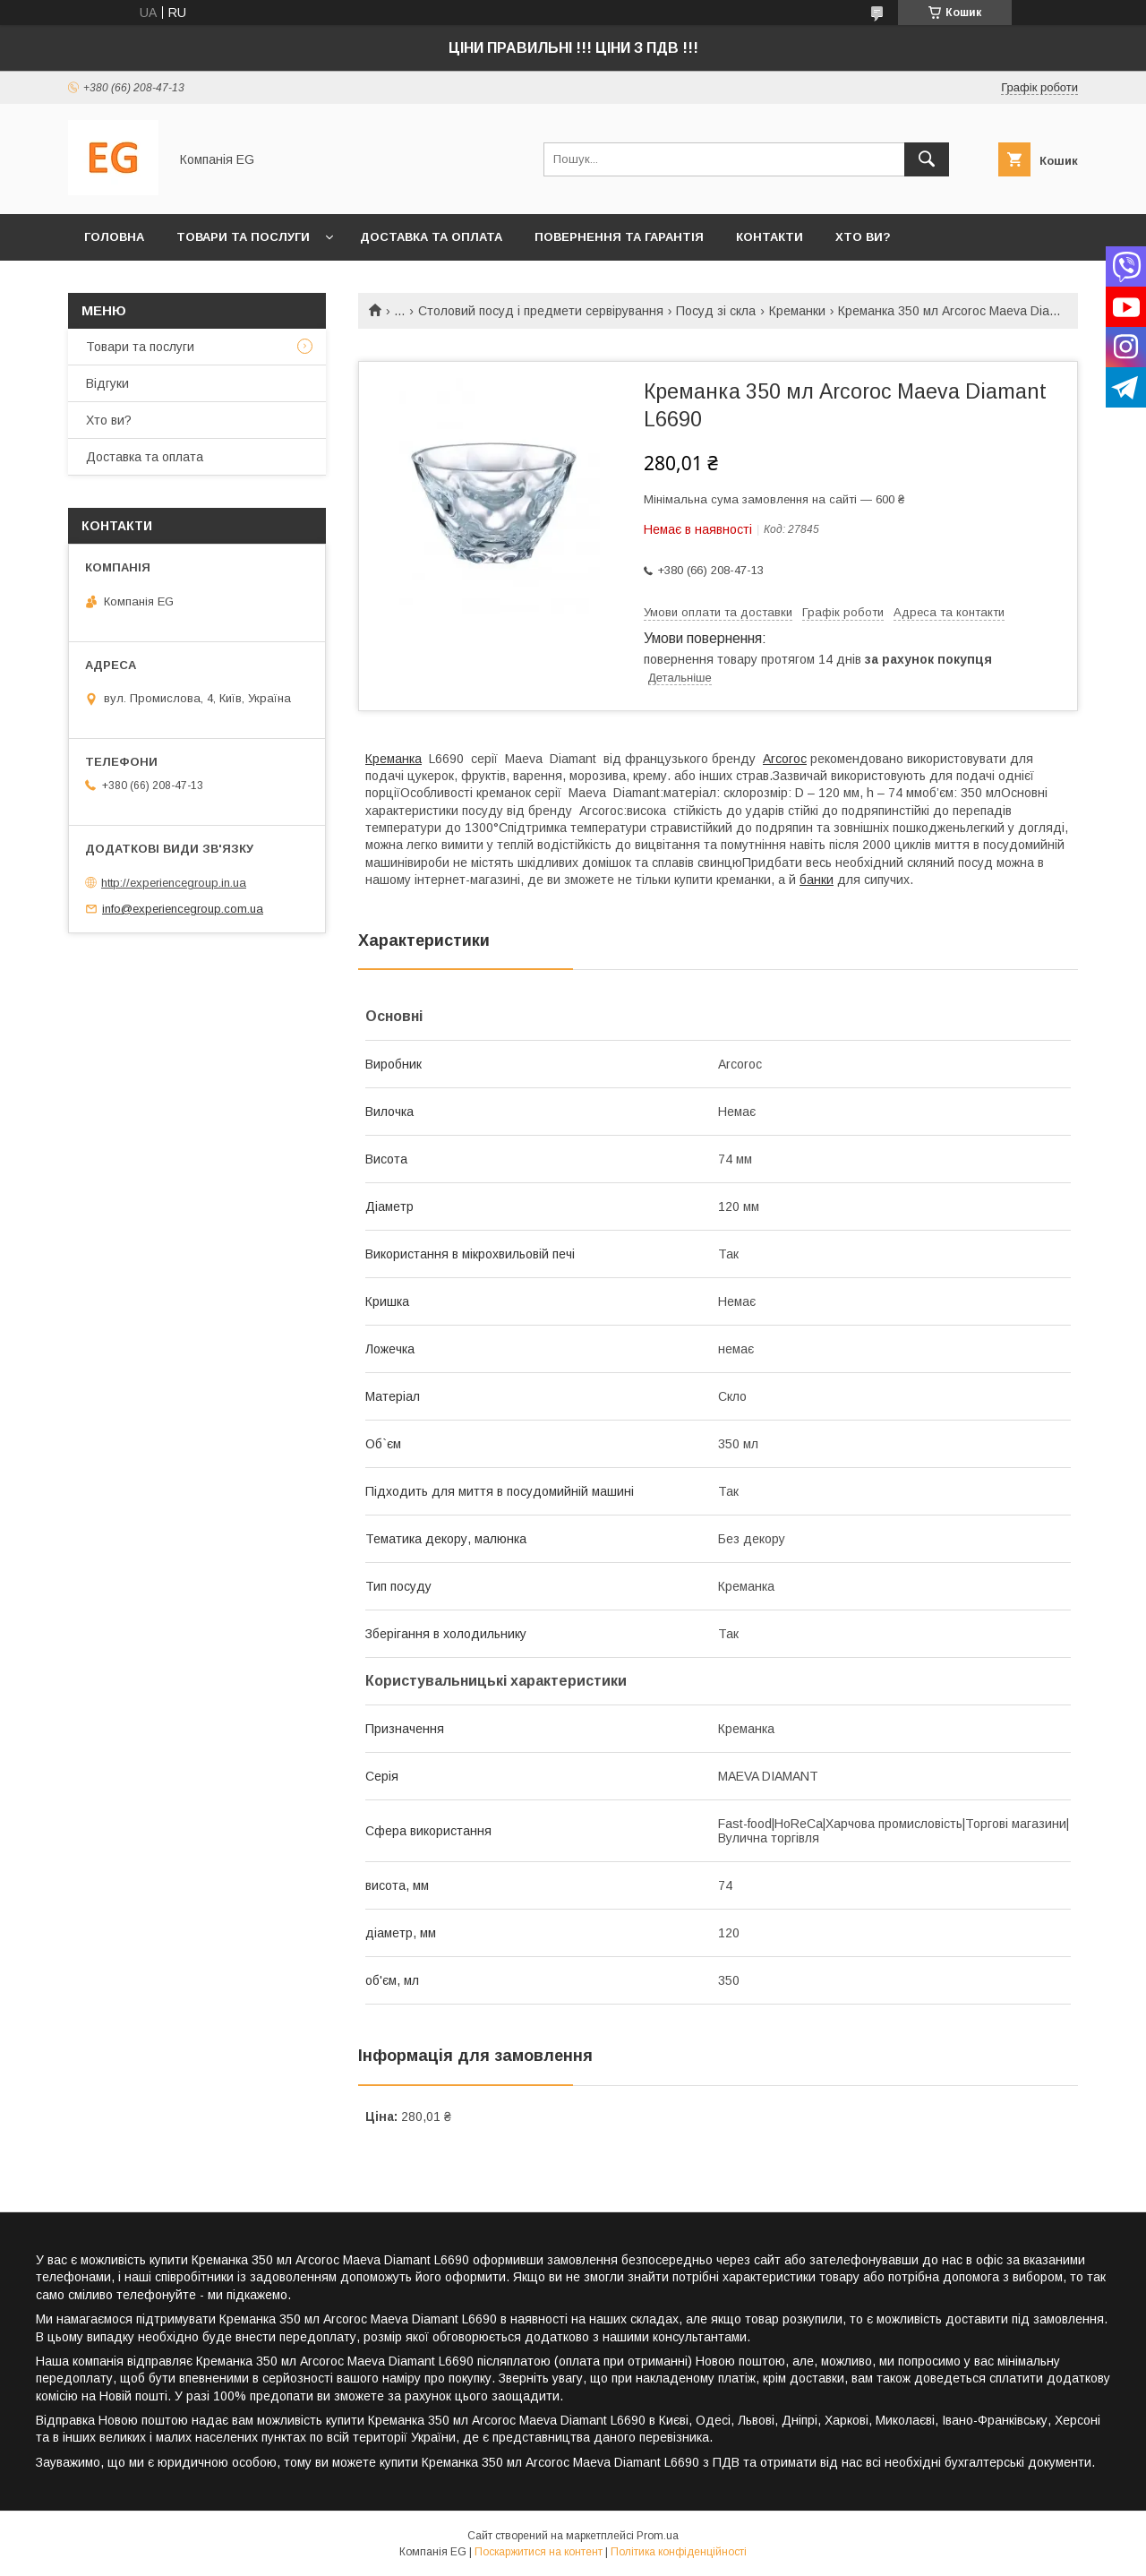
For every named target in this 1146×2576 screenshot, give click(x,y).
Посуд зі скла (716, 311)
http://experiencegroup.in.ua (173, 882)
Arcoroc (785, 758)
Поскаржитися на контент (539, 2552)
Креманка (393, 758)
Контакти (769, 237)
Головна (114, 237)
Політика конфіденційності (679, 2552)
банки (817, 879)
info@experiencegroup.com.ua (182, 908)
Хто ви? (863, 237)
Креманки (797, 311)
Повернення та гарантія (619, 237)
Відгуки (107, 383)
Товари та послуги (243, 237)
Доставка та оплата (431, 237)
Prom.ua (658, 2535)
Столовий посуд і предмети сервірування (540, 311)
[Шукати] (926, 159)
